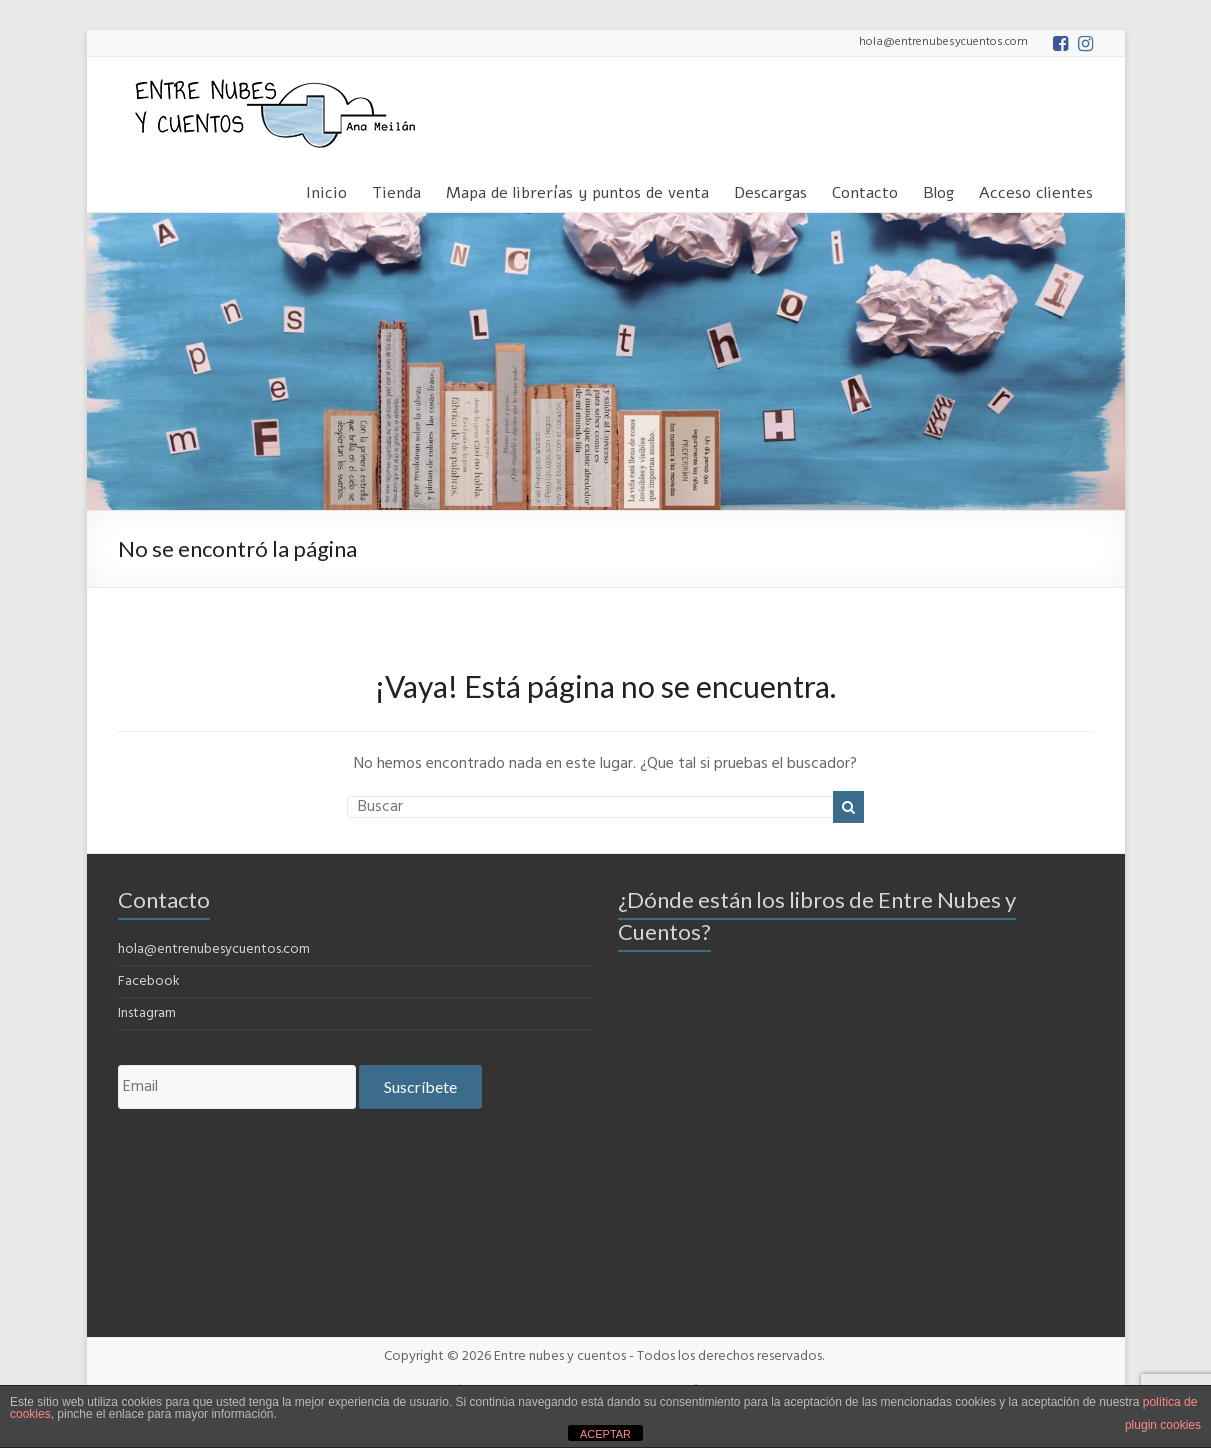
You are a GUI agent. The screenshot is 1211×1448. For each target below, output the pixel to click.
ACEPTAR (605, 1434)
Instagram (147, 1013)
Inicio (326, 189)
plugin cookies (1163, 1425)
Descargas (770, 189)
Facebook (149, 981)
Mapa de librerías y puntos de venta (577, 189)
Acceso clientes (1036, 189)
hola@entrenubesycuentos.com (214, 949)
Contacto (865, 189)
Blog (938, 189)
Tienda (396, 189)
